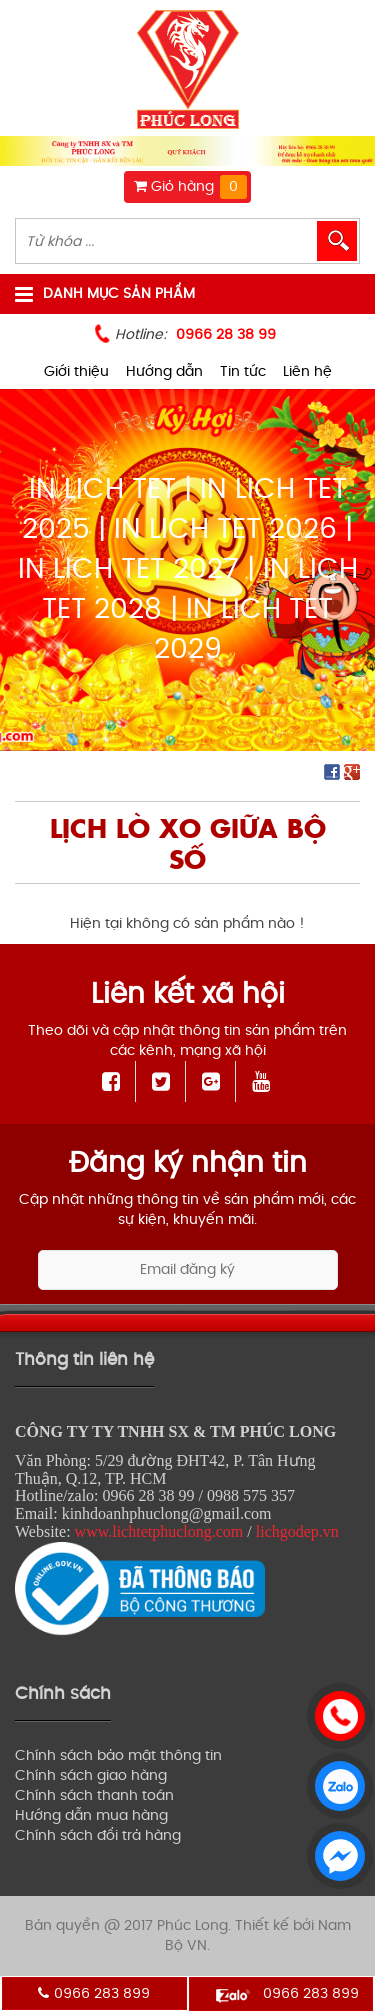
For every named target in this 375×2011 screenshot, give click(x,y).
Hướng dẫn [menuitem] (164, 371)
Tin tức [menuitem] (243, 371)
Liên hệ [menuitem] (307, 371)
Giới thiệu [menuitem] (76, 371)
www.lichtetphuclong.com (159, 1531)
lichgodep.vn (297, 1531)
